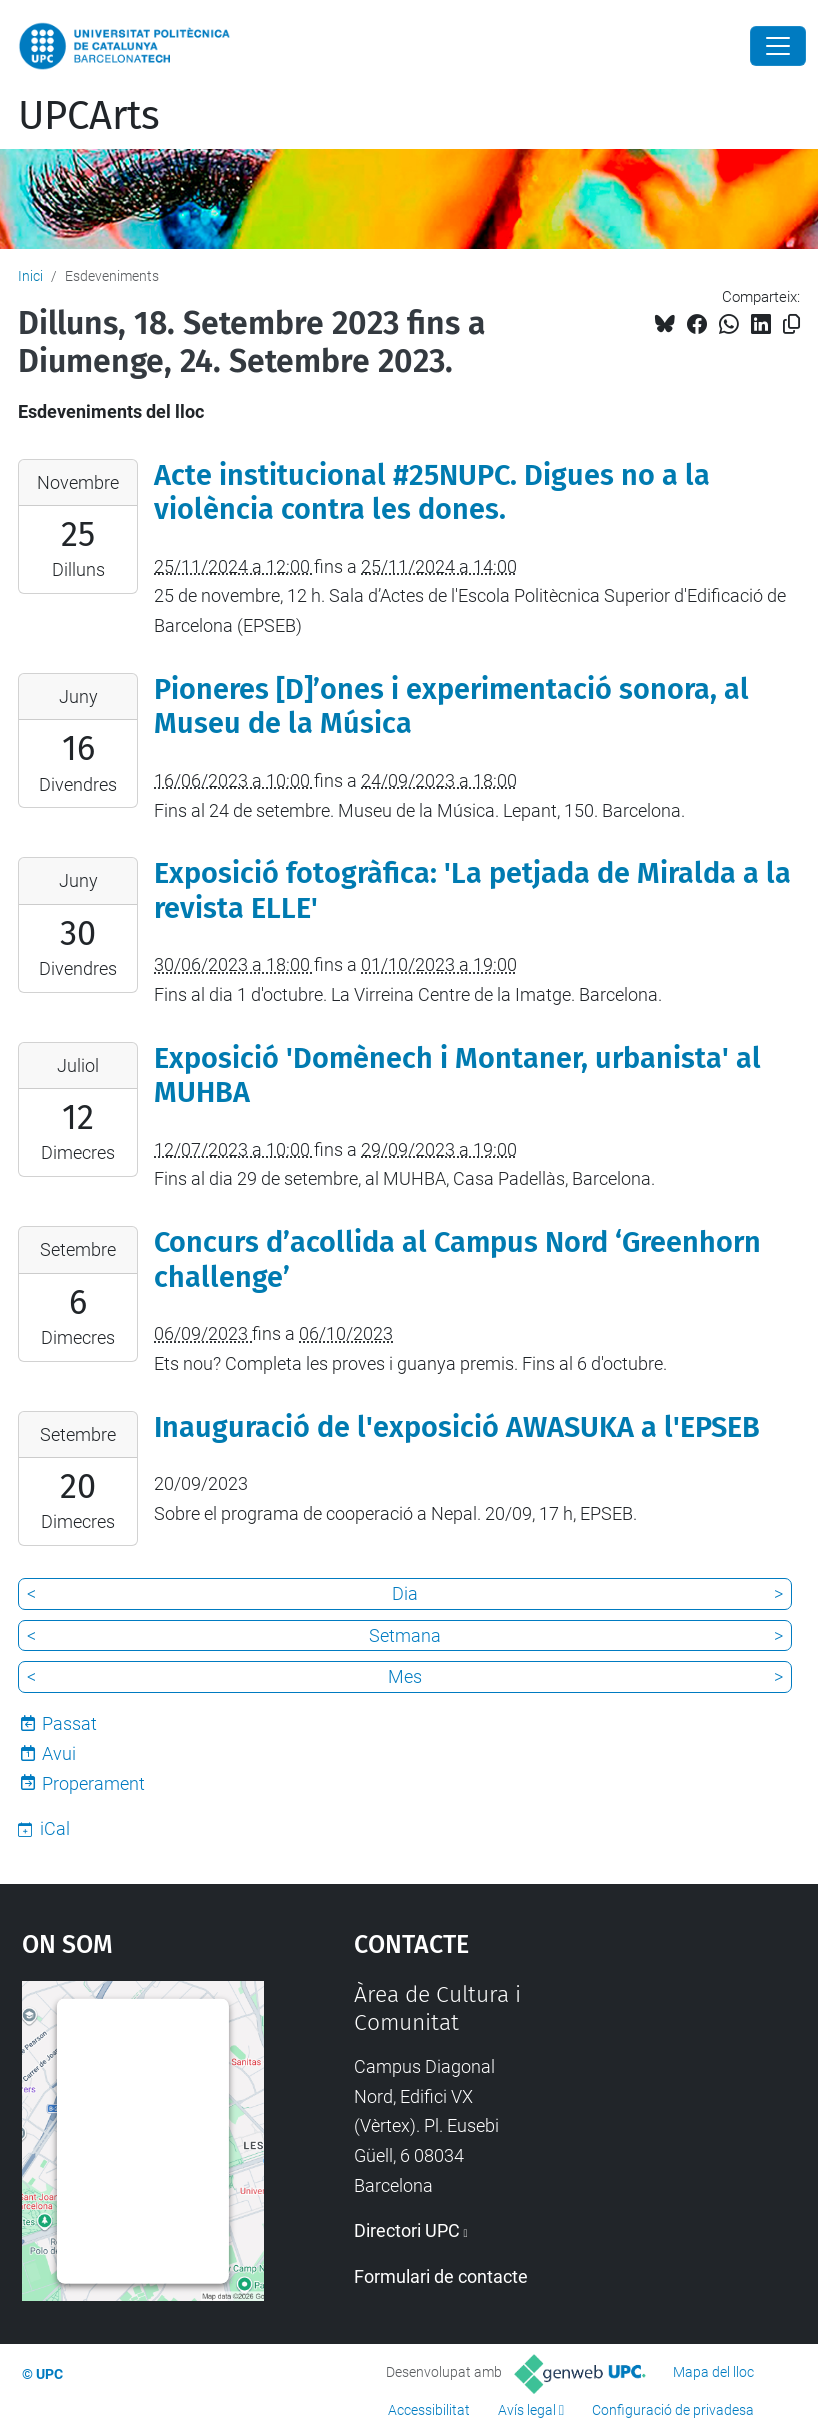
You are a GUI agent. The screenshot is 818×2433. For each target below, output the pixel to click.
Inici (30, 276)
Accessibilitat (429, 2410)
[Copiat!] (791, 324)
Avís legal (527, 2410)
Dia (405, 1593)
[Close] (778, 46)
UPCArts (89, 116)
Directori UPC (407, 2230)
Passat (69, 1723)
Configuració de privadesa (673, 2410)
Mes (405, 1676)
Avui (59, 1753)
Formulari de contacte (441, 2276)
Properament (93, 1783)
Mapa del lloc (713, 2372)
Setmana (405, 1635)
